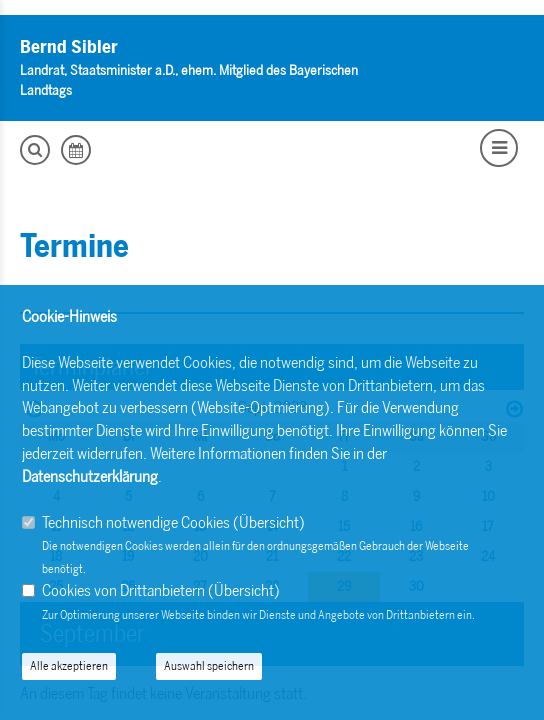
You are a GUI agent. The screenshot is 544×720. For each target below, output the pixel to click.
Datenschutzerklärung (90, 476)
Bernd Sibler (69, 47)
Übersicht (269, 522)
